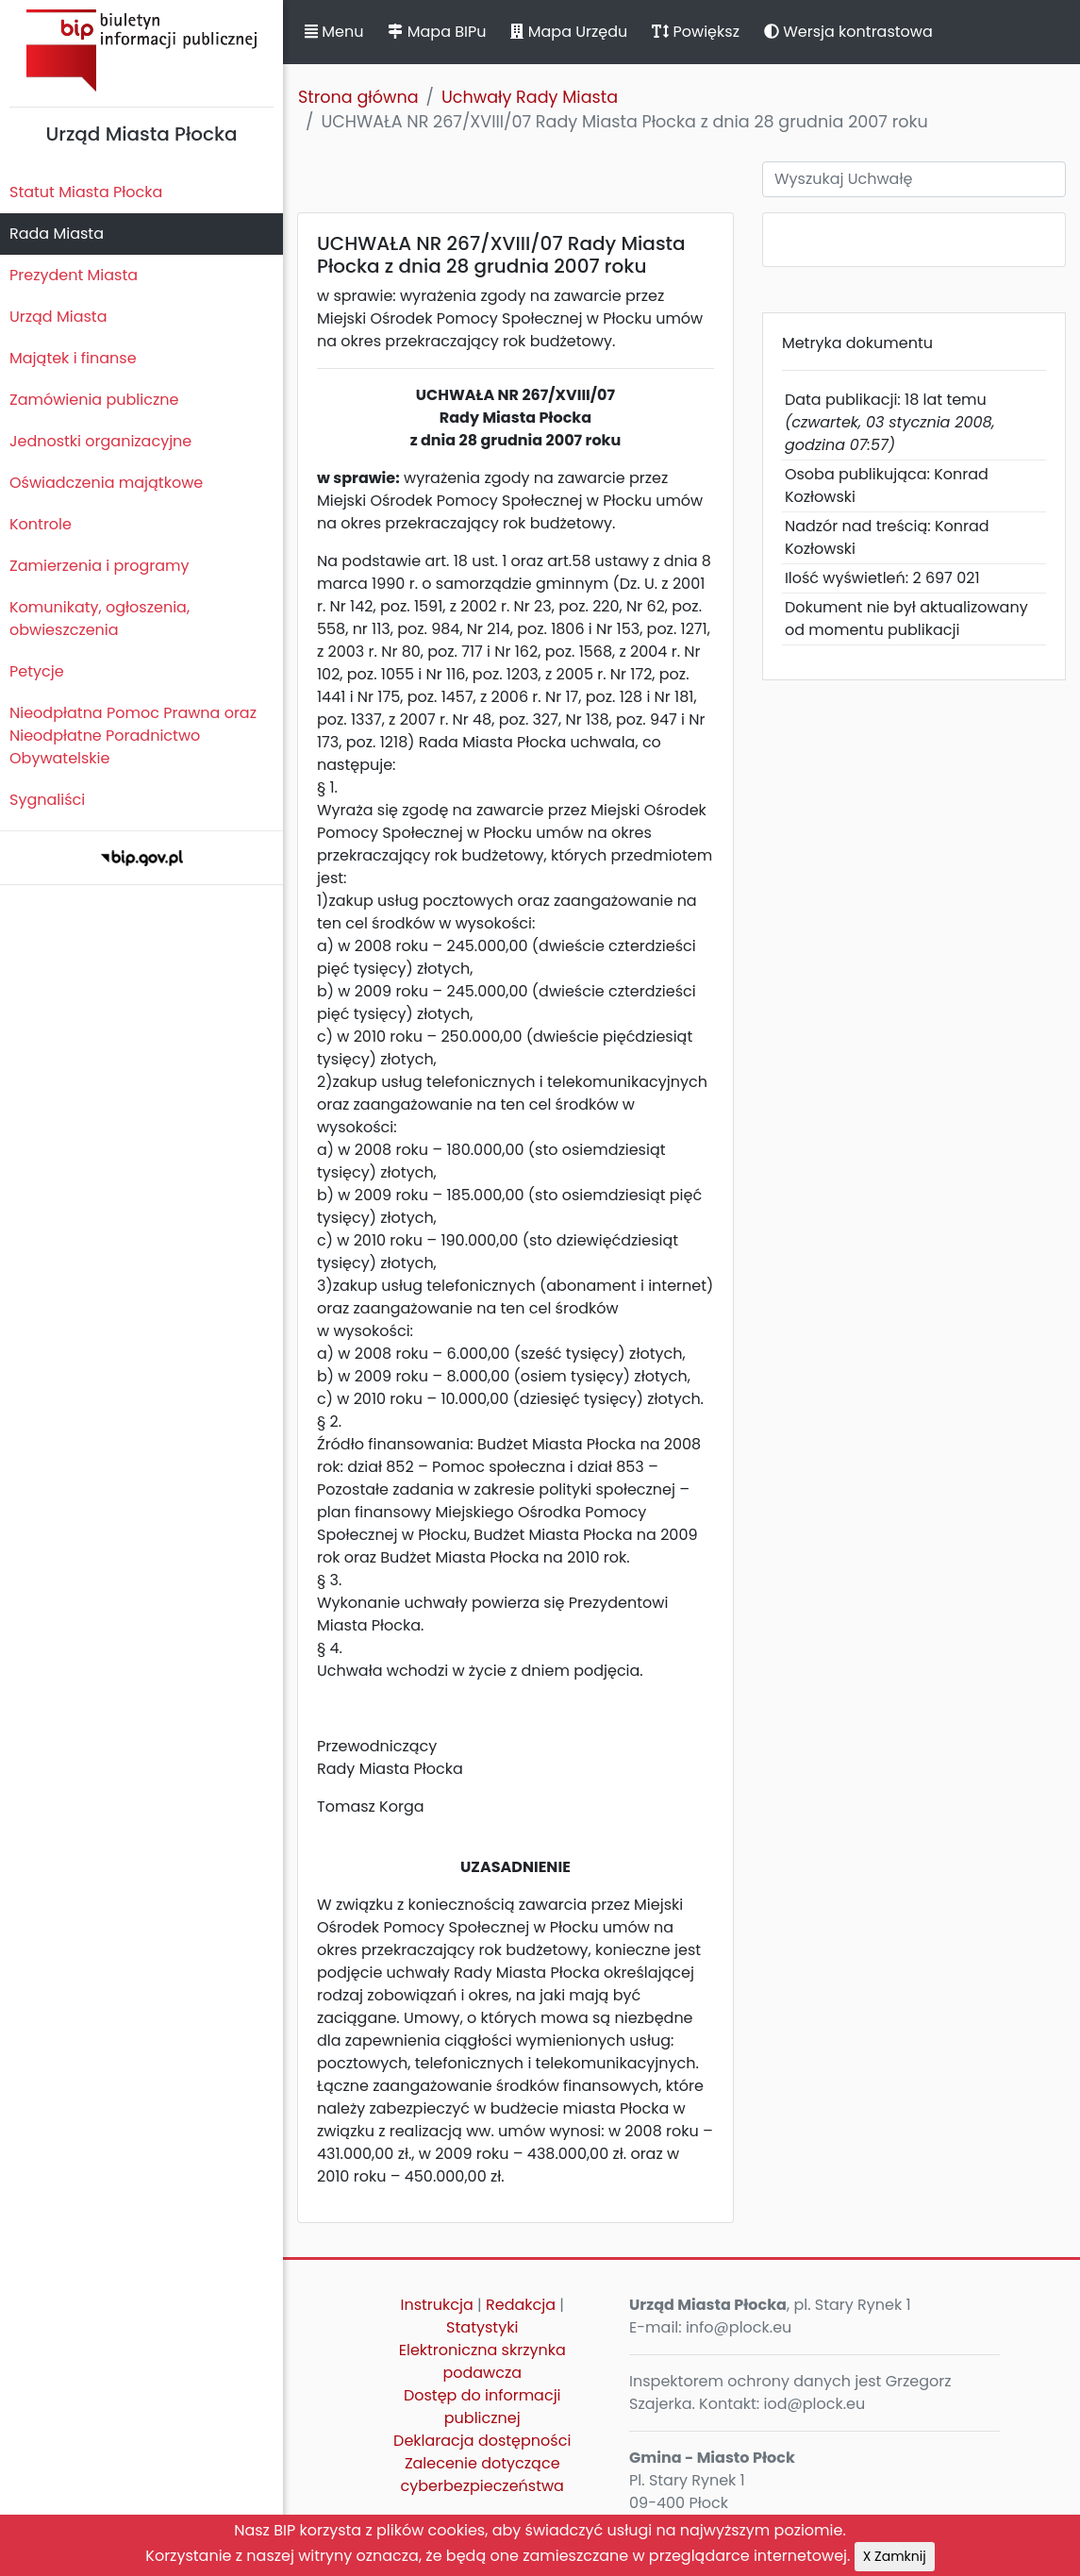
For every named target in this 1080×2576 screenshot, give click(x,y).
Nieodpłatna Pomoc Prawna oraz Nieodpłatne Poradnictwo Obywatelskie (133, 735)
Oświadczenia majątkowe (106, 482)
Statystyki (482, 2327)
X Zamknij (894, 2556)
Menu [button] (334, 31)
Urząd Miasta (58, 316)
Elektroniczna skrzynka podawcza (482, 2361)
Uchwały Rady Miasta (529, 97)
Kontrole (40, 524)
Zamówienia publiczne (93, 399)
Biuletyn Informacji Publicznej (141, 50)
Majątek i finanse (73, 358)
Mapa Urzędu (568, 31)
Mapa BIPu (437, 31)
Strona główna (358, 97)
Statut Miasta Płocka (85, 192)
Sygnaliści (47, 800)
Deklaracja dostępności (482, 2440)
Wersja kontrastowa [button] (848, 31)
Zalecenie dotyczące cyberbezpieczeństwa (482, 2474)
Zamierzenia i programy (99, 566)
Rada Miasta (56, 233)
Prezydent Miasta (73, 275)
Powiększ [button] (695, 31)
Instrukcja (437, 2305)
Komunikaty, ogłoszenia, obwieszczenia (99, 618)
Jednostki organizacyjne (100, 441)
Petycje (36, 671)
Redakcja (521, 2305)
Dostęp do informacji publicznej (482, 2406)
